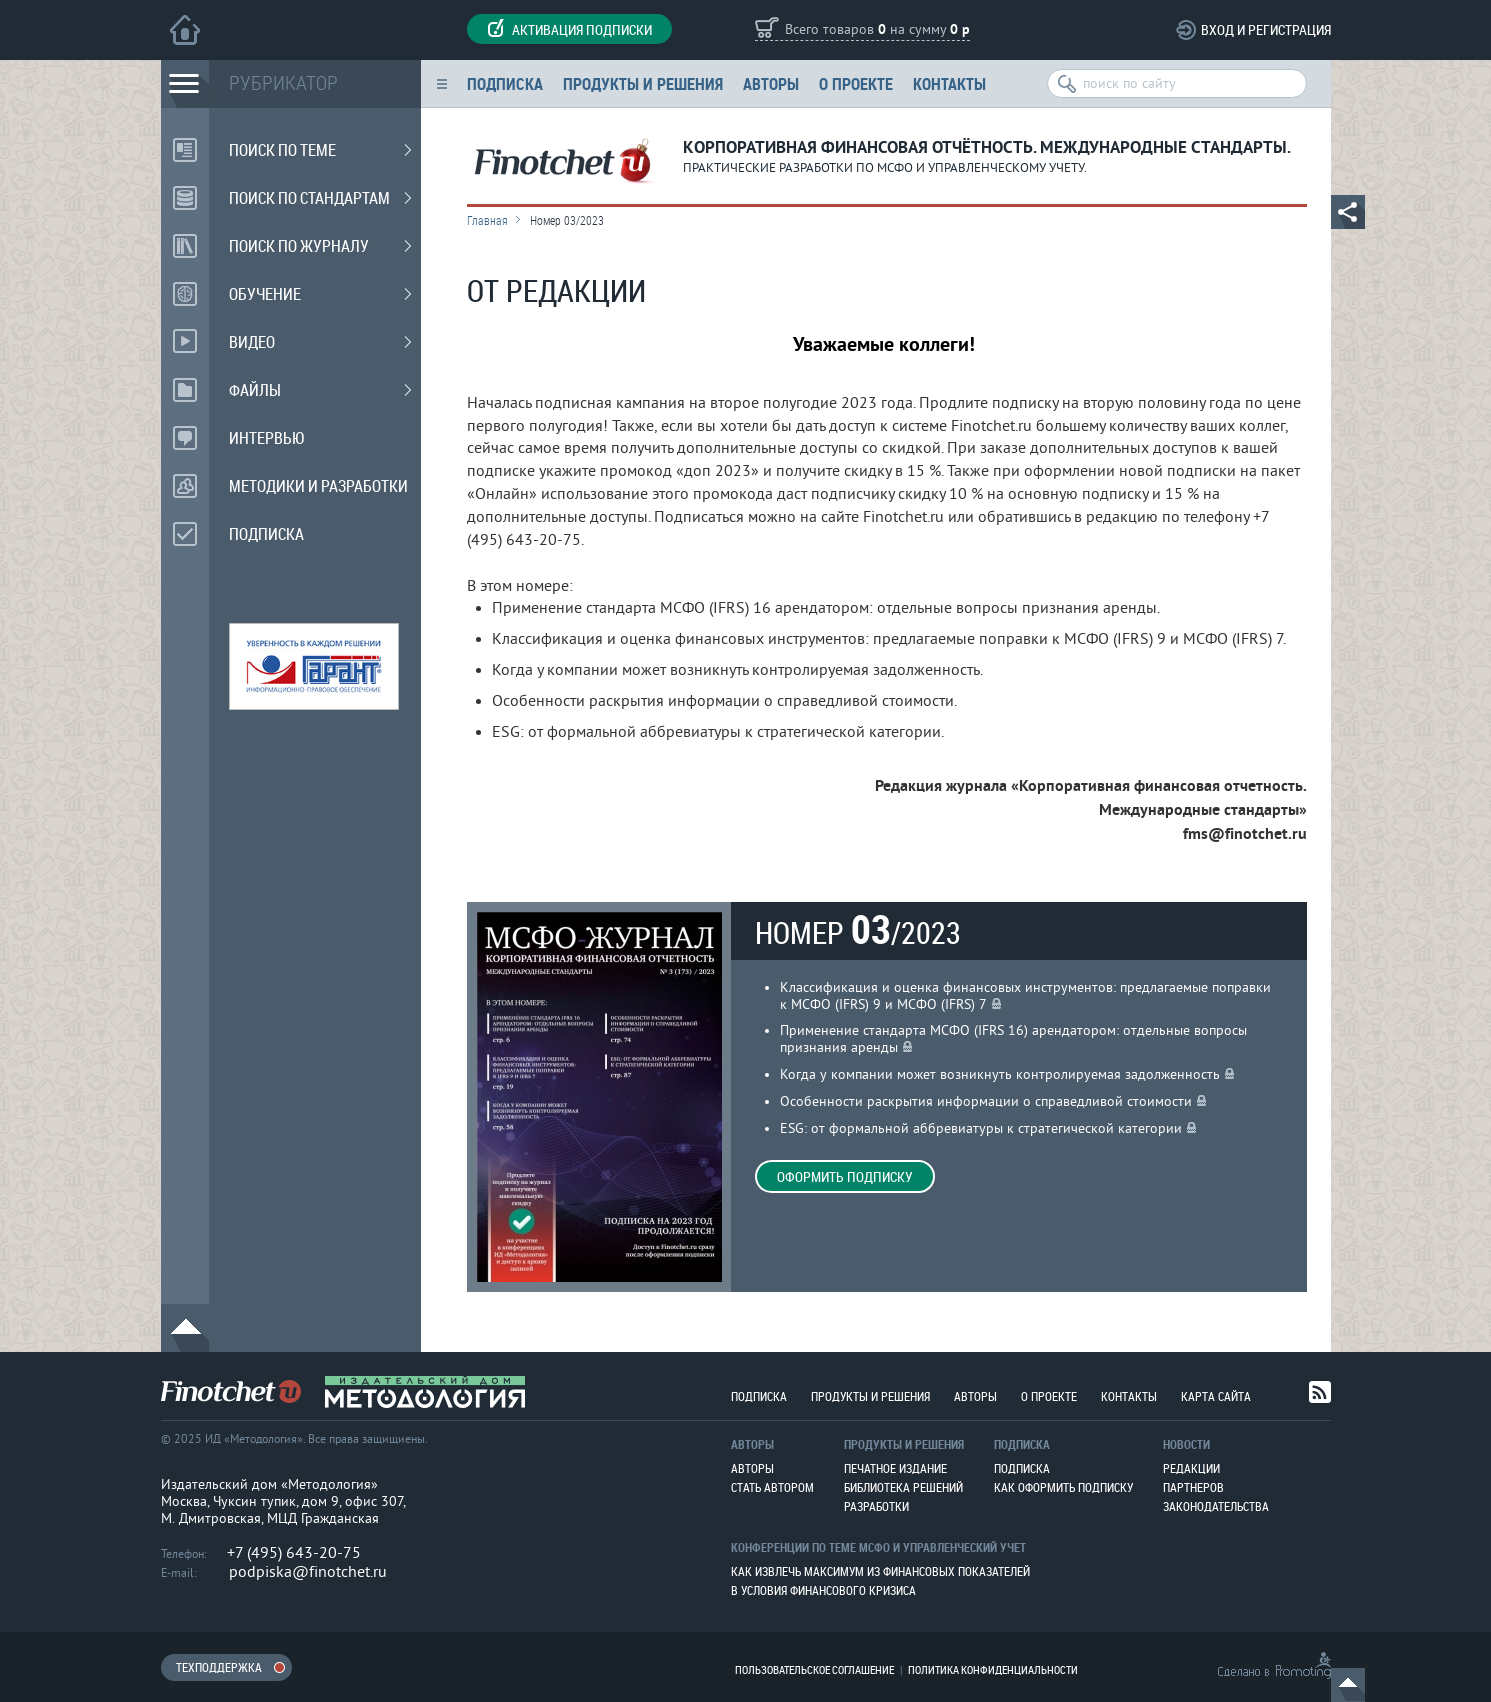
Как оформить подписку (1063, 1487)
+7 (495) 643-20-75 (294, 1553)
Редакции (1191, 1468)
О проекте (856, 83)
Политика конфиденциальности (993, 1669)
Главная (487, 220)
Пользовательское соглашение (814, 1669)
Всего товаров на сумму (877, 30)
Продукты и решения (643, 83)
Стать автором (772, 1487)
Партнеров (1193, 1487)
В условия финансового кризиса (823, 1590)
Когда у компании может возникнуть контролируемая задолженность (1000, 1074)
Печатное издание (895, 1468)
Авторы (771, 83)
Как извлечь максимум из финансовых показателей (880, 1571)
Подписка (505, 83)
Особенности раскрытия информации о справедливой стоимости (986, 1101)
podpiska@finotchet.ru (308, 1572)
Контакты (949, 83)
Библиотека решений (903, 1487)
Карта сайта (1216, 1396)
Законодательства (1216, 1506)
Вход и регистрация (1266, 29)
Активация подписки (569, 29)
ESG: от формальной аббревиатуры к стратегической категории (981, 1128)
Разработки (876, 1506)
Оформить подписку (845, 1176)
